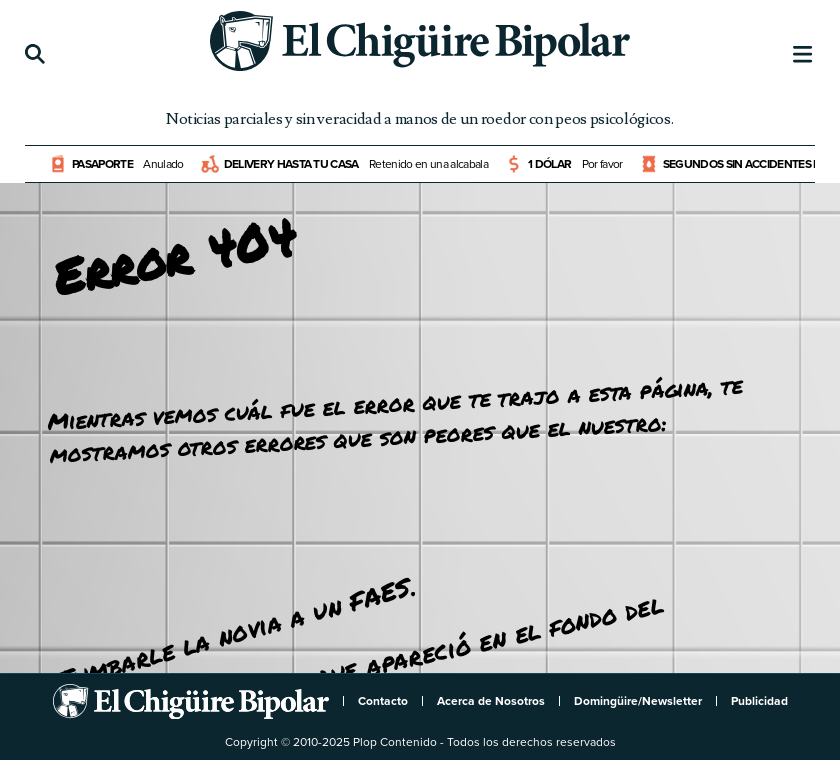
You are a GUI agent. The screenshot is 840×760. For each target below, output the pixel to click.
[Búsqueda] (35, 55)
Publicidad (759, 701)
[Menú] (803, 55)
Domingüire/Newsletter (638, 701)
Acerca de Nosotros (491, 701)
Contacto (383, 701)
